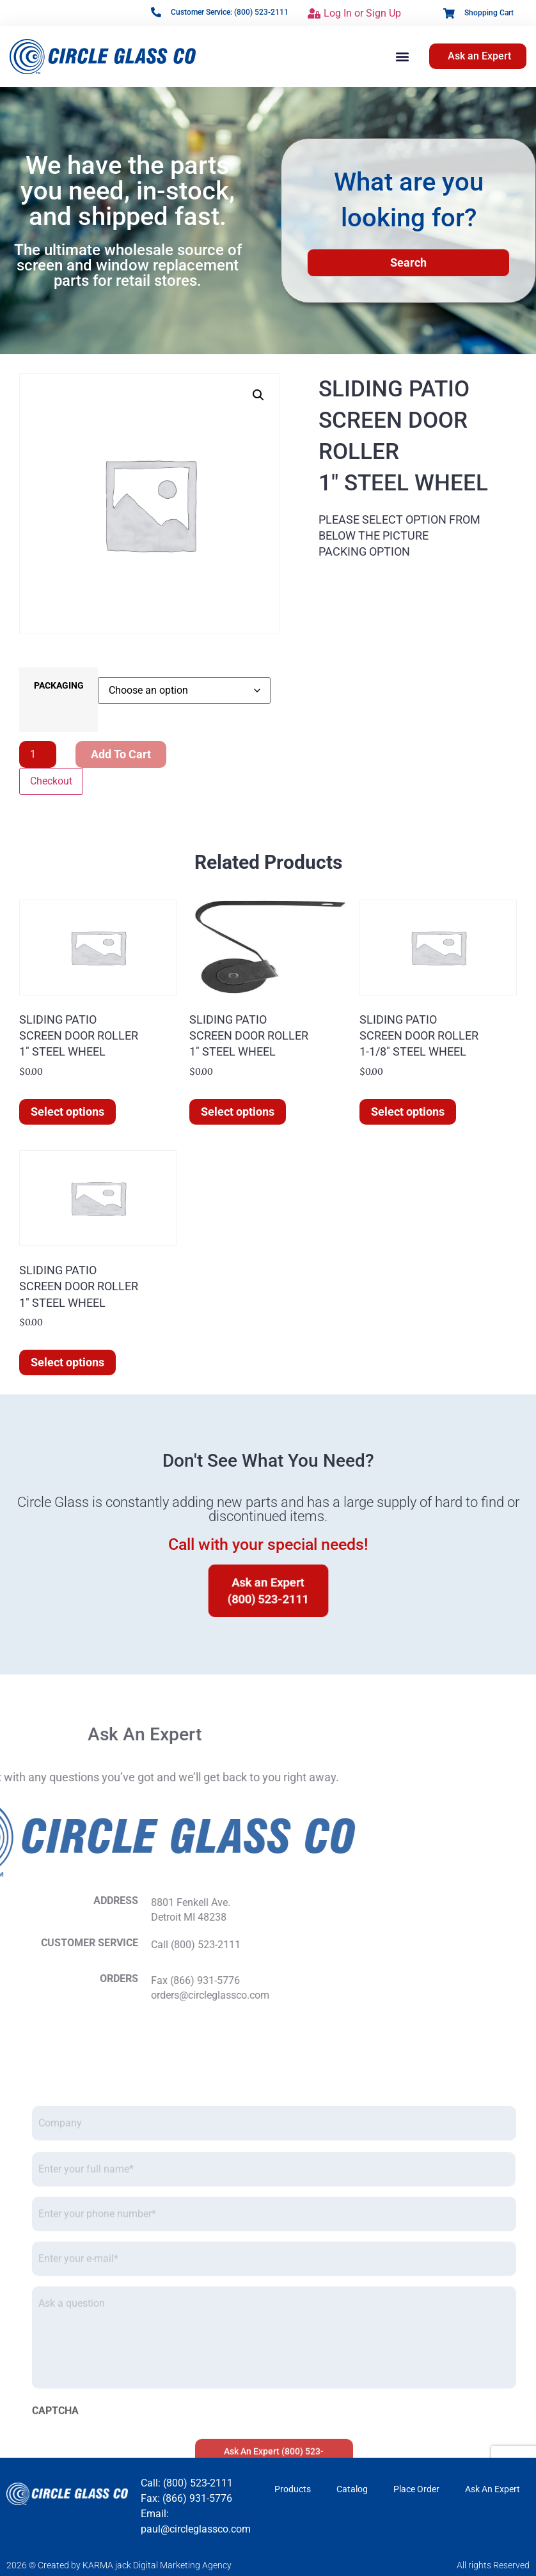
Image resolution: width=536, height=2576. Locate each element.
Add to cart (121, 754)
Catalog (352, 2489)
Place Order (416, 2489)
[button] (402, 56)
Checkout (51, 781)
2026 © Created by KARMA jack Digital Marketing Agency (119, 2565)
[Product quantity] (37, 754)
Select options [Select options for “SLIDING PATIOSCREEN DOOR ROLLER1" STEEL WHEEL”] (67, 1111)
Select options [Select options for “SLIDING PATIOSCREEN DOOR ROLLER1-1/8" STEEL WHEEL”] (408, 1111)
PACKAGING (59, 686)
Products (292, 2489)
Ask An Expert (492, 2489)
